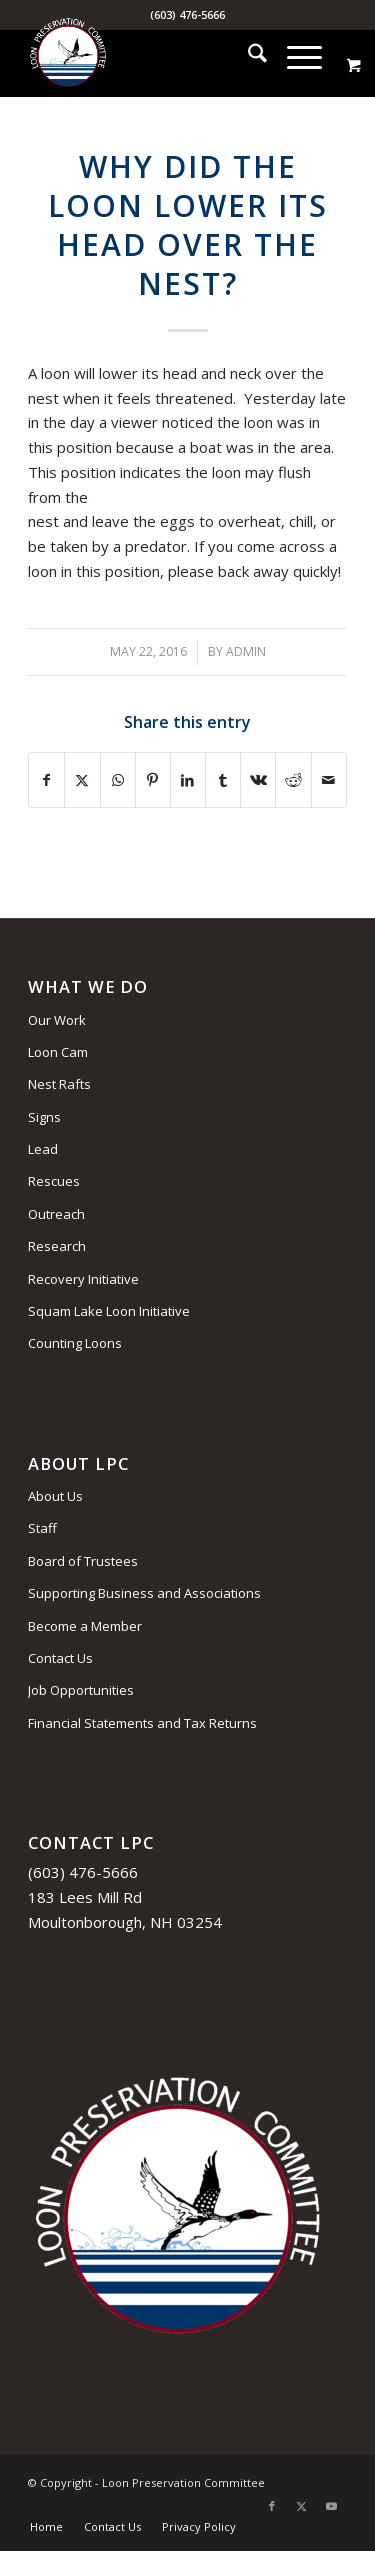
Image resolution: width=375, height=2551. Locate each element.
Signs (44, 1117)
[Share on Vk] (258, 780)
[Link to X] (302, 2506)
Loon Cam (58, 1052)
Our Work (57, 1020)
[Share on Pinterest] (153, 780)
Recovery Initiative (83, 1279)
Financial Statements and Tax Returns (142, 1723)
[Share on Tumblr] (223, 780)
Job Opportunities (81, 1690)
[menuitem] (247, 56)
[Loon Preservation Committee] (155, 56)
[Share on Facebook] (46, 780)
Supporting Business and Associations (144, 1593)
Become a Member (85, 1626)
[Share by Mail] (329, 780)
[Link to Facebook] (272, 2506)
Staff (42, 1528)
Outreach (56, 1214)
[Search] (247, 56)
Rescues (54, 1181)
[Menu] (294, 56)
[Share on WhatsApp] (118, 780)
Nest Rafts (59, 1084)
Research (57, 1246)
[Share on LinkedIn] (188, 780)
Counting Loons (75, 1343)
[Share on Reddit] (293, 780)
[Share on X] (82, 780)
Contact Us (60, 1658)
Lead (43, 1149)
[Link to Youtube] (332, 2506)
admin (246, 651)
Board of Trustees (83, 1561)
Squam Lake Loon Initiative (109, 1311)
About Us (55, 1496)
